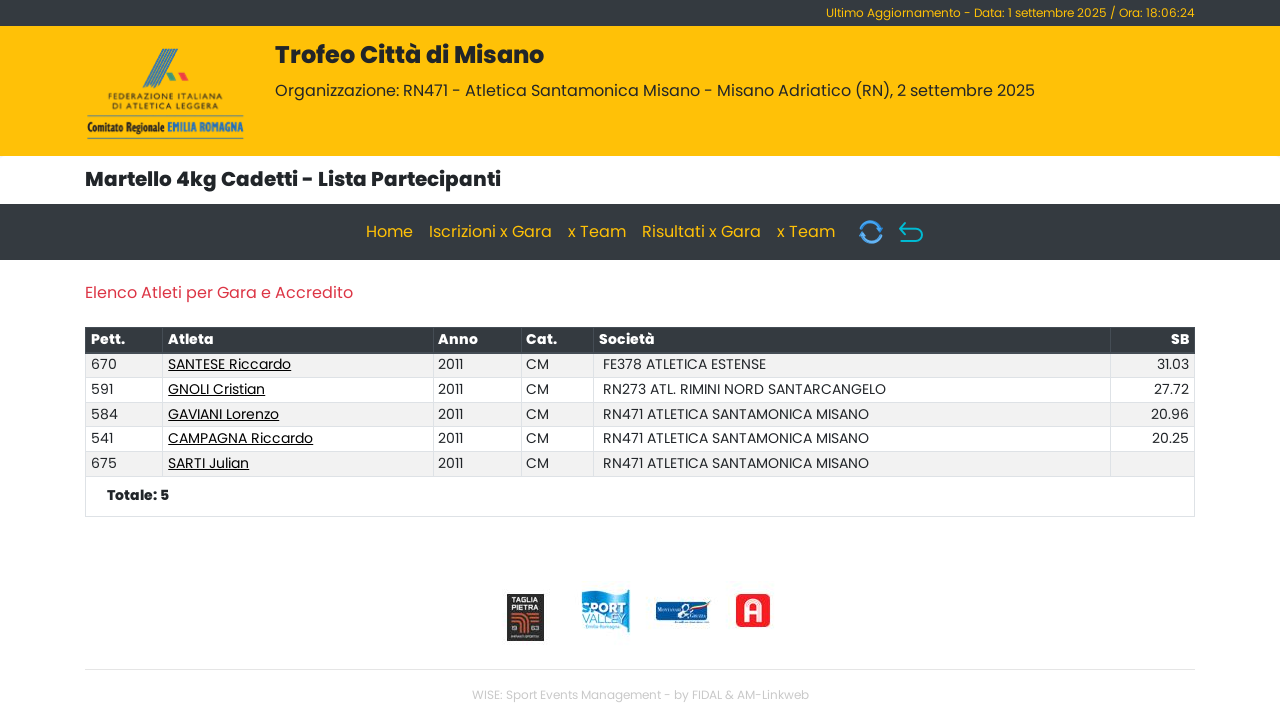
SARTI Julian (208, 464)
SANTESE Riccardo (229, 365)
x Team (597, 232)
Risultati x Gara (701, 232)
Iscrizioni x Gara (490, 232)
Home (389, 232)
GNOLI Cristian (216, 390)
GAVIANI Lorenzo (223, 415)
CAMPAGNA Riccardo (240, 439)
